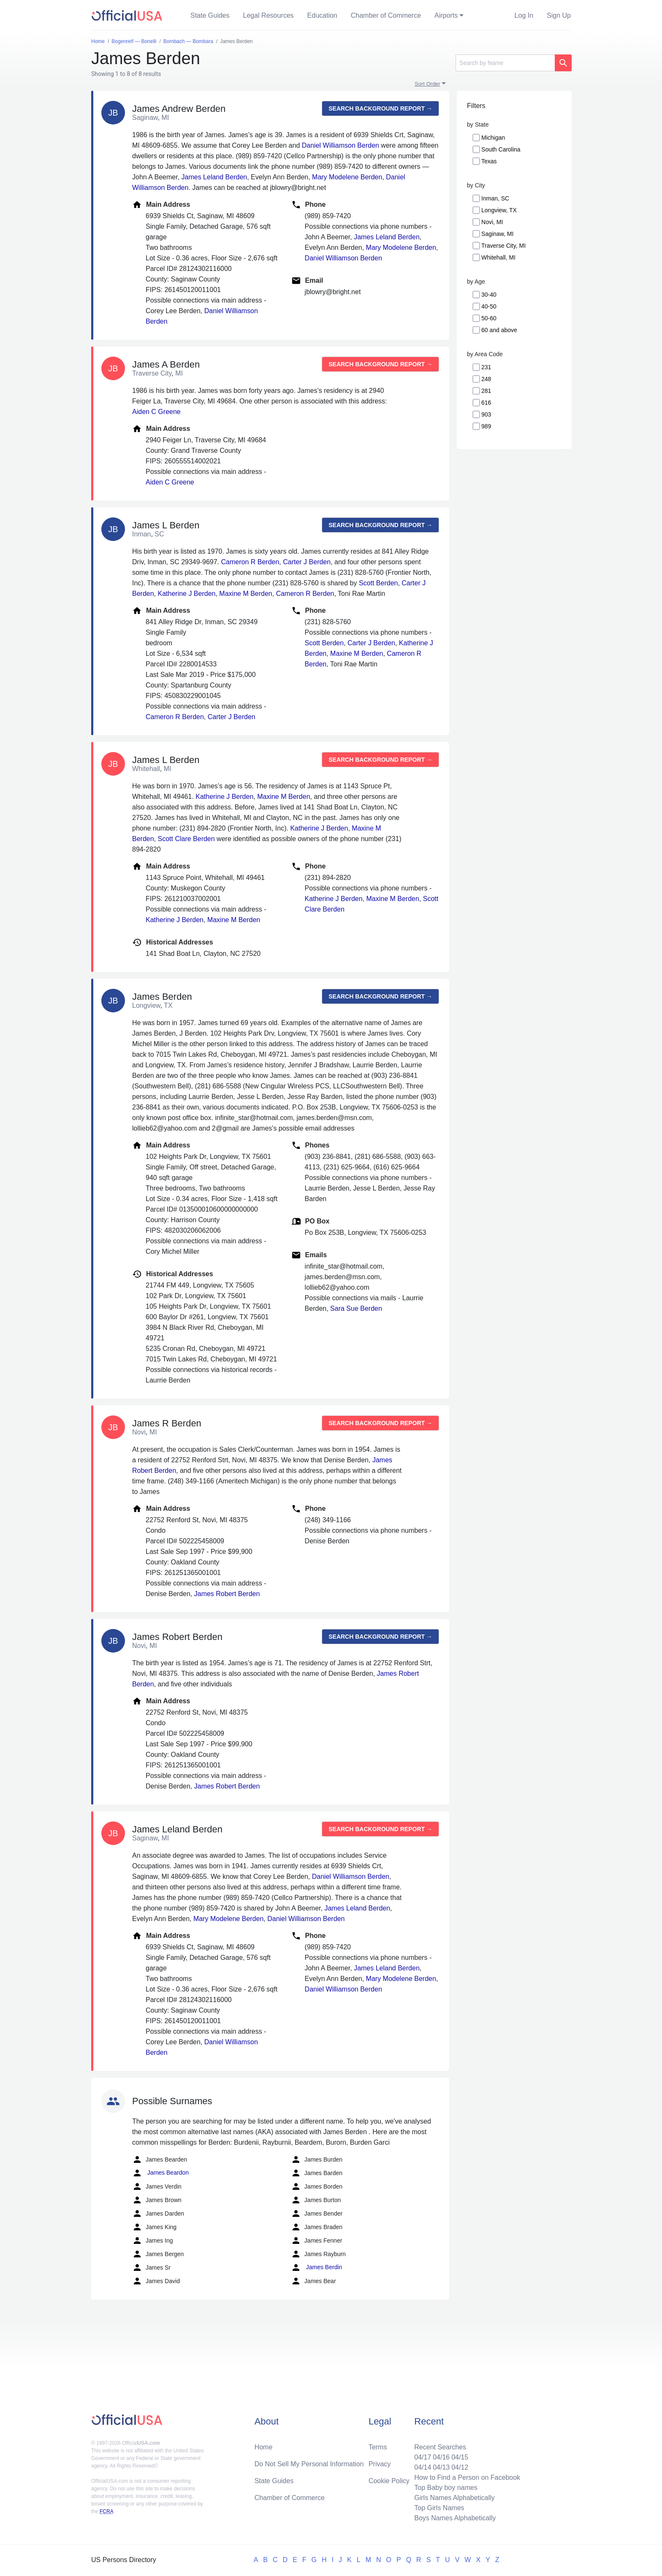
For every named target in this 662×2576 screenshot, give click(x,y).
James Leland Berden (214, 177)
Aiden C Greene (156, 411)
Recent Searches (440, 2447)
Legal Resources (268, 15)
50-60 (488, 318)
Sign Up (559, 15)
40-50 (488, 306)
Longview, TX (499, 210)
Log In (524, 15)
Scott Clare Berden (185, 838)
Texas (489, 161)
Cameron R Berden (250, 562)
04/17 (422, 2457)
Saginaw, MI (497, 234)
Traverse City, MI (503, 245)
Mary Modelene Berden (347, 177)
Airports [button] (446, 15)
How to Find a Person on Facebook (467, 2477)
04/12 (459, 2467)
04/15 (459, 2457)
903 (486, 414)
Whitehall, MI (498, 257)
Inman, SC (495, 198)
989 (486, 426)
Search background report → (380, 108)
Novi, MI (492, 222)
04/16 (441, 2457)
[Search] (505, 62)
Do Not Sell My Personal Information (309, 2464)
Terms (378, 2447)
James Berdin (316, 2267)
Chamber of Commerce (386, 15)
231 (486, 367)
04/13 (441, 2467)
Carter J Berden (307, 562)
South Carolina (501, 149)
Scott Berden (378, 583)
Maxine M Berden (245, 593)
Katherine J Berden (186, 593)
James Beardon (160, 2173)
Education (322, 15)
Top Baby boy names (445, 2487)
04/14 (422, 2467)
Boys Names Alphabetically (455, 2518)
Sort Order (427, 84)
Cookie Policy (389, 2480)
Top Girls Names (439, 2507)
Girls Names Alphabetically (454, 2497)
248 (486, 379)
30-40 (488, 294)
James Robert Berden (227, 1593)
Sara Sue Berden (356, 1308)
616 (486, 402)
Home (264, 2447)
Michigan (493, 137)
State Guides (210, 15)
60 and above (499, 330)
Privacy (380, 2464)
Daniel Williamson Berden (340, 145)
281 (486, 391)
